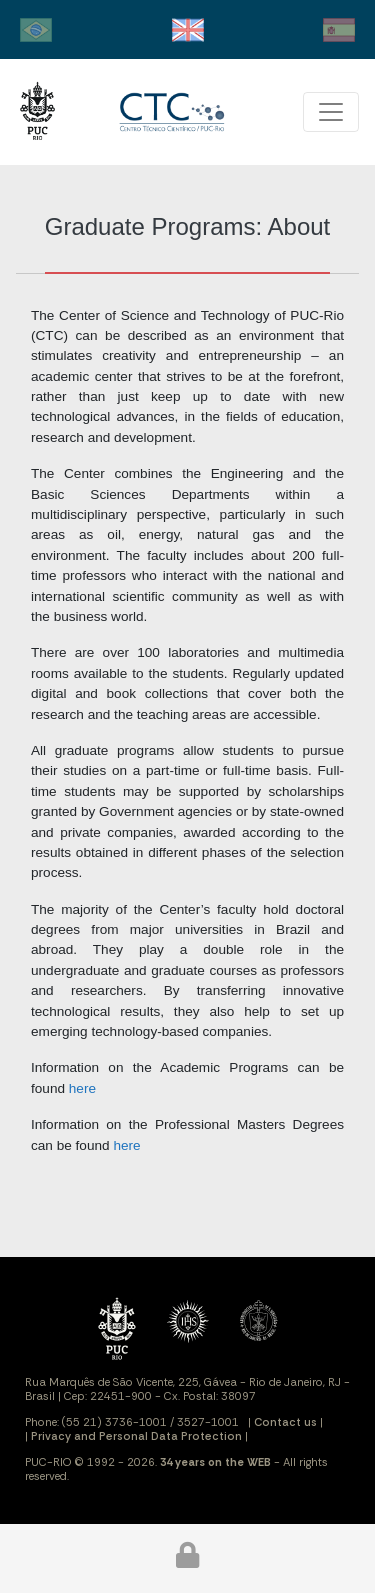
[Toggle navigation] (331, 112)
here (82, 1088)
